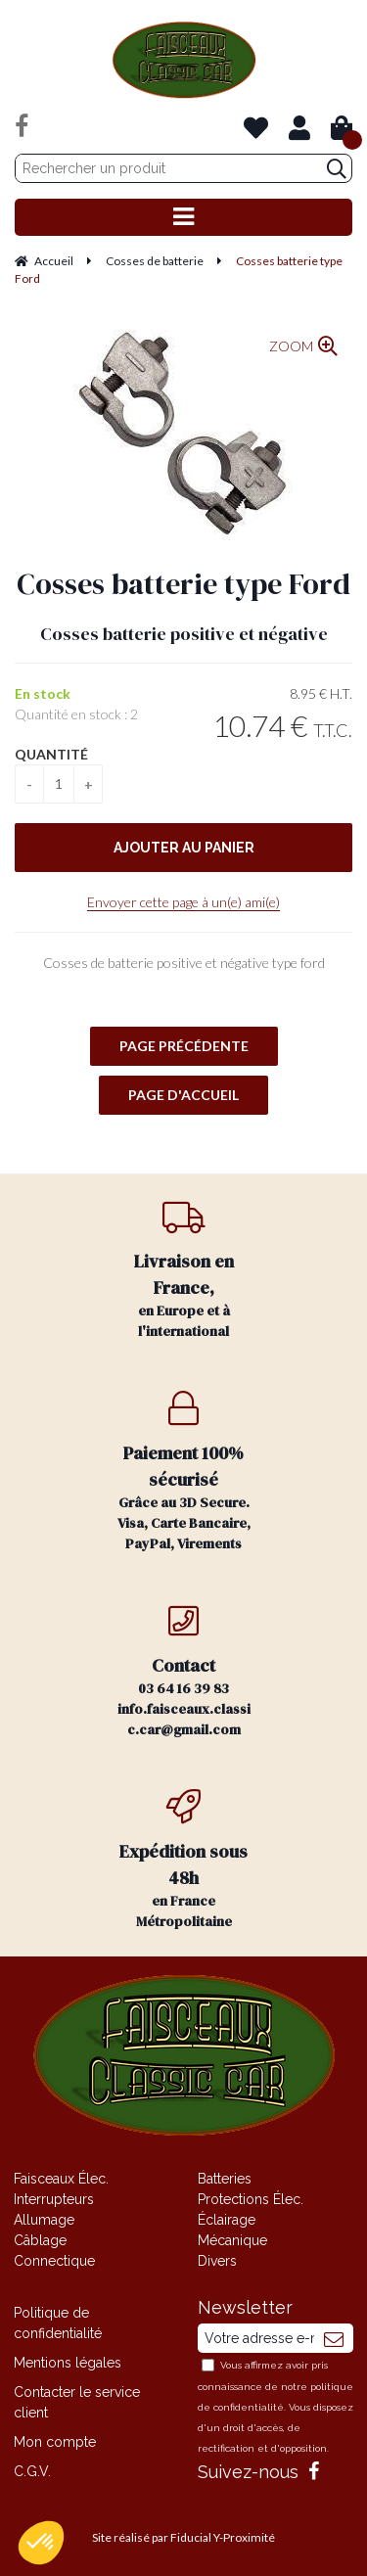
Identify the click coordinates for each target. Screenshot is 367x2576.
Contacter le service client (77, 2402)
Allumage (44, 2220)
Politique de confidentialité (58, 2323)
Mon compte (55, 2442)
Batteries (225, 2178)
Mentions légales (67, 2362)
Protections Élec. (250, 2199)
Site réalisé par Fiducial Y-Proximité (183, 2537)
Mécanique (232, 2240)
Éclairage (226, 2220)
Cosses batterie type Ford (183, 584)
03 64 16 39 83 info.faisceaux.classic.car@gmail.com (184, 1671)
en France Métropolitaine (184, 1860)
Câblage (40, 2240)
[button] (41, 2542)
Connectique (54, 2261)
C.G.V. (32, 2471)
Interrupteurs (54, 2199)
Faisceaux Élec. (61, 2178)
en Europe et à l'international (184, 1270)
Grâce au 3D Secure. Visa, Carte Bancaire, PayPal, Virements (184, 1472)
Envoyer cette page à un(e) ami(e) (183, 902)
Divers (217, 2261)
